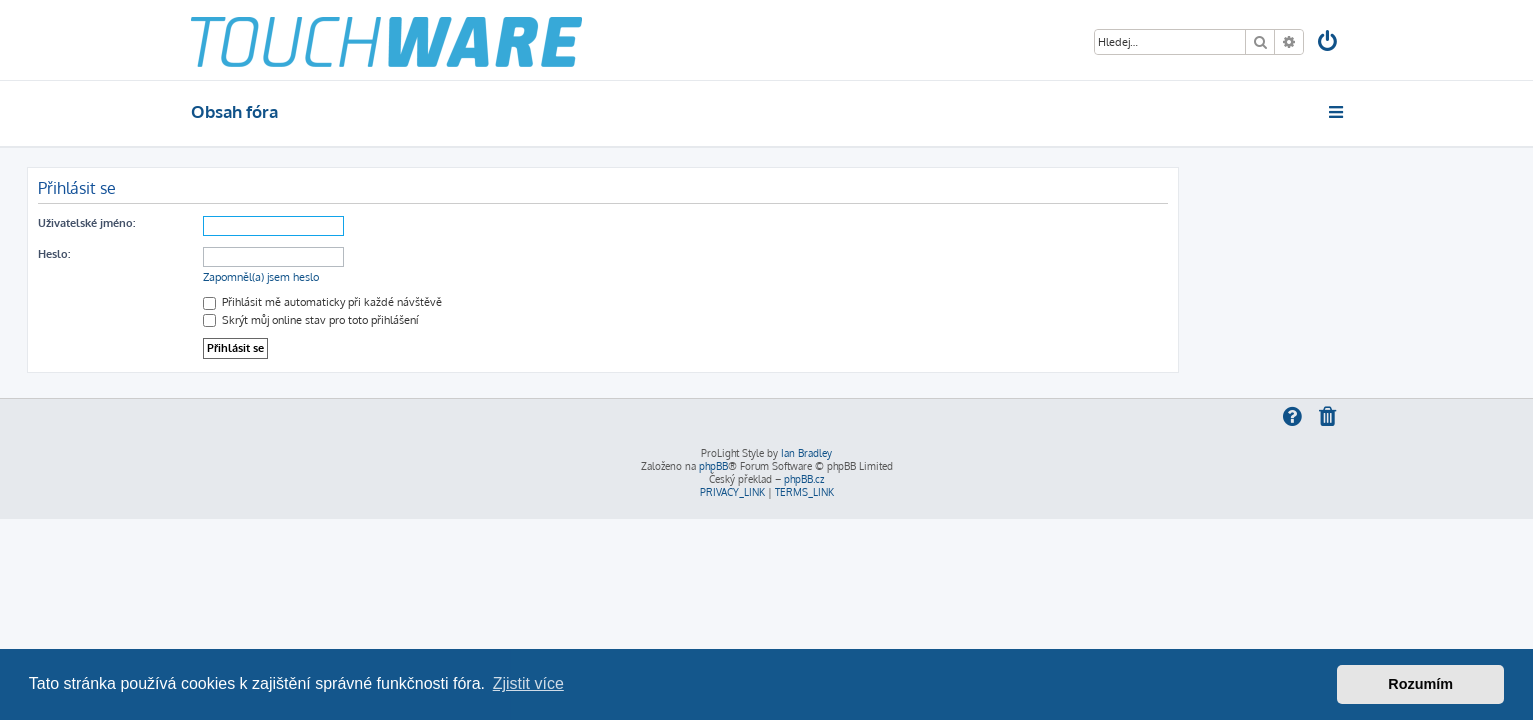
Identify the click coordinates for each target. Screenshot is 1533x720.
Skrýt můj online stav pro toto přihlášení (474, 320)
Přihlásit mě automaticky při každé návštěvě (486, 302)
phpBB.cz (804, 479)
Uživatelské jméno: (250, 223)
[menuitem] (1328, 43)
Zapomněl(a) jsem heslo (425, 277)
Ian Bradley (806, 453)
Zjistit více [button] (528, 683)
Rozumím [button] (1420, 684)
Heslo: (218, 254)
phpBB (713, 466)
